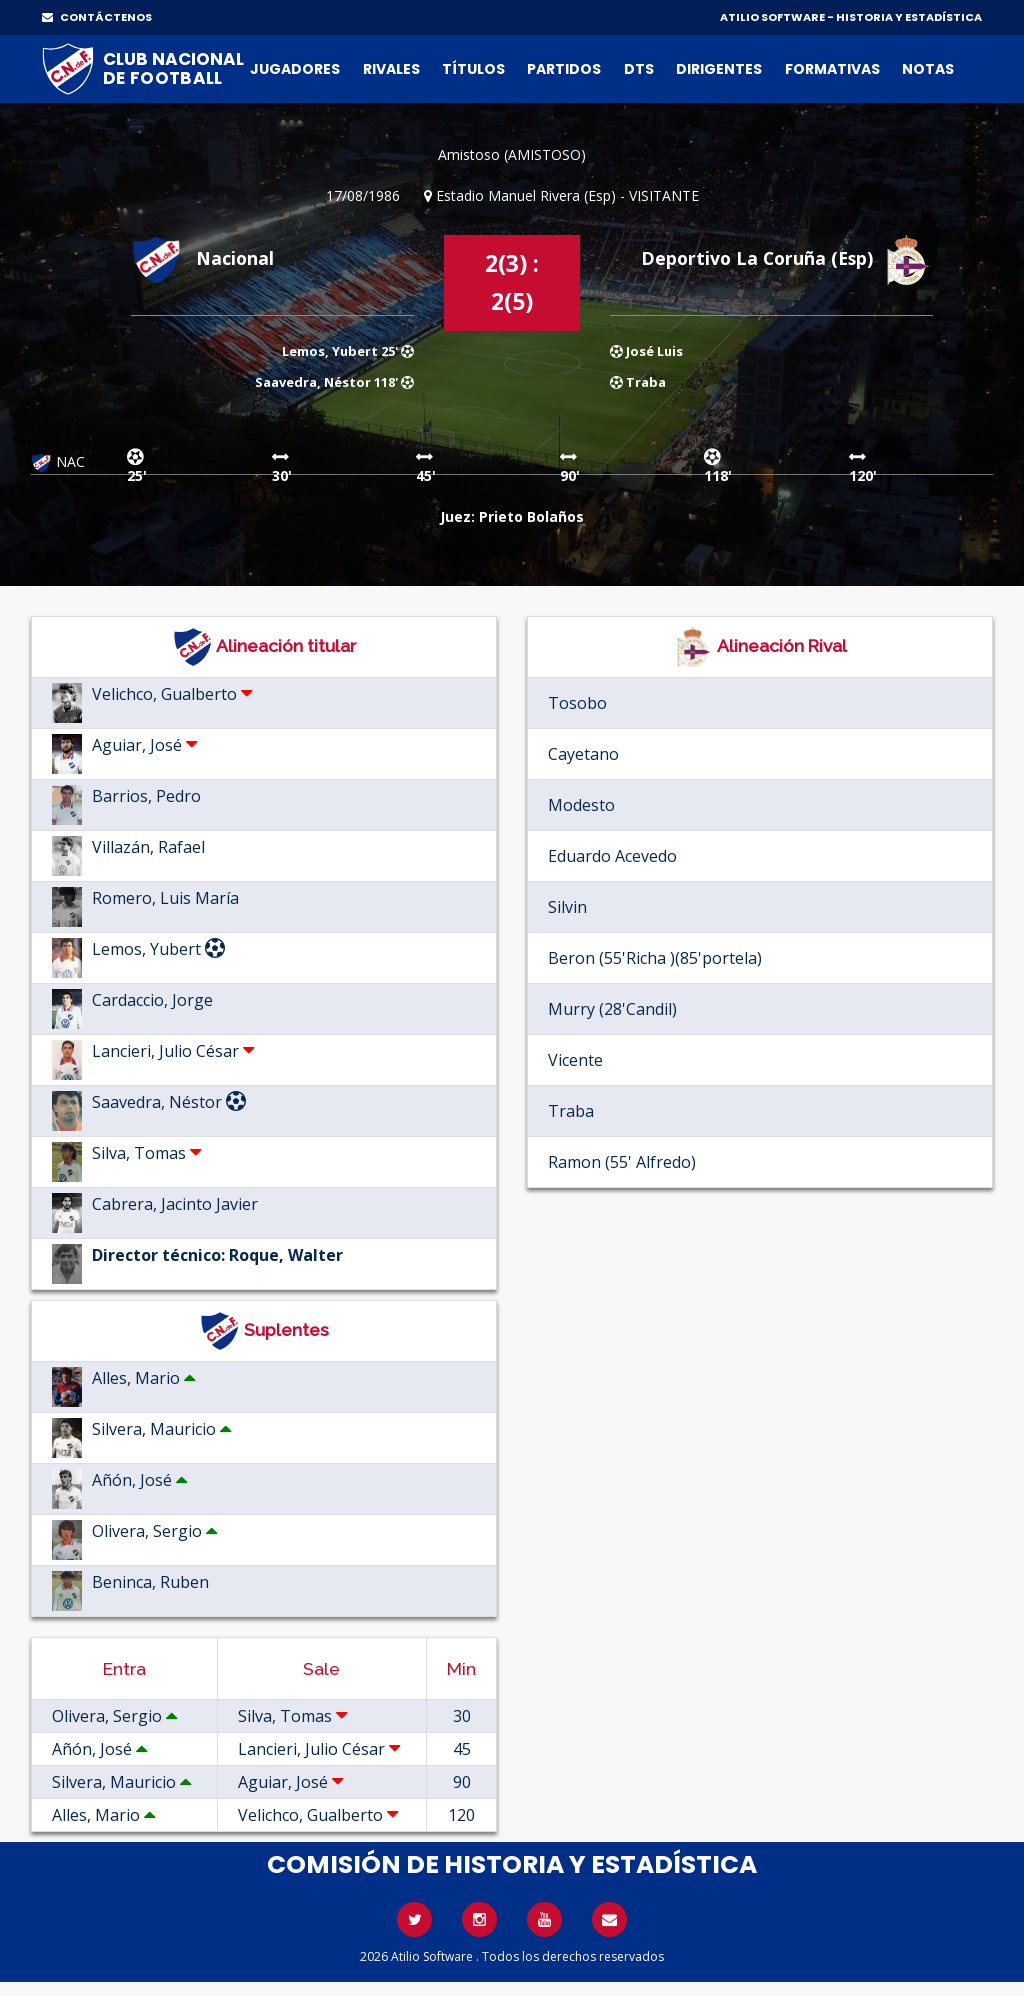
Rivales (391, 69)
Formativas (832, 69)
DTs (639, 69)
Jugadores (295, 69)
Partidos (564, 69)
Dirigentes (719, 69)
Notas (928, 69)
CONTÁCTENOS (97, 17)
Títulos (473, 69)
